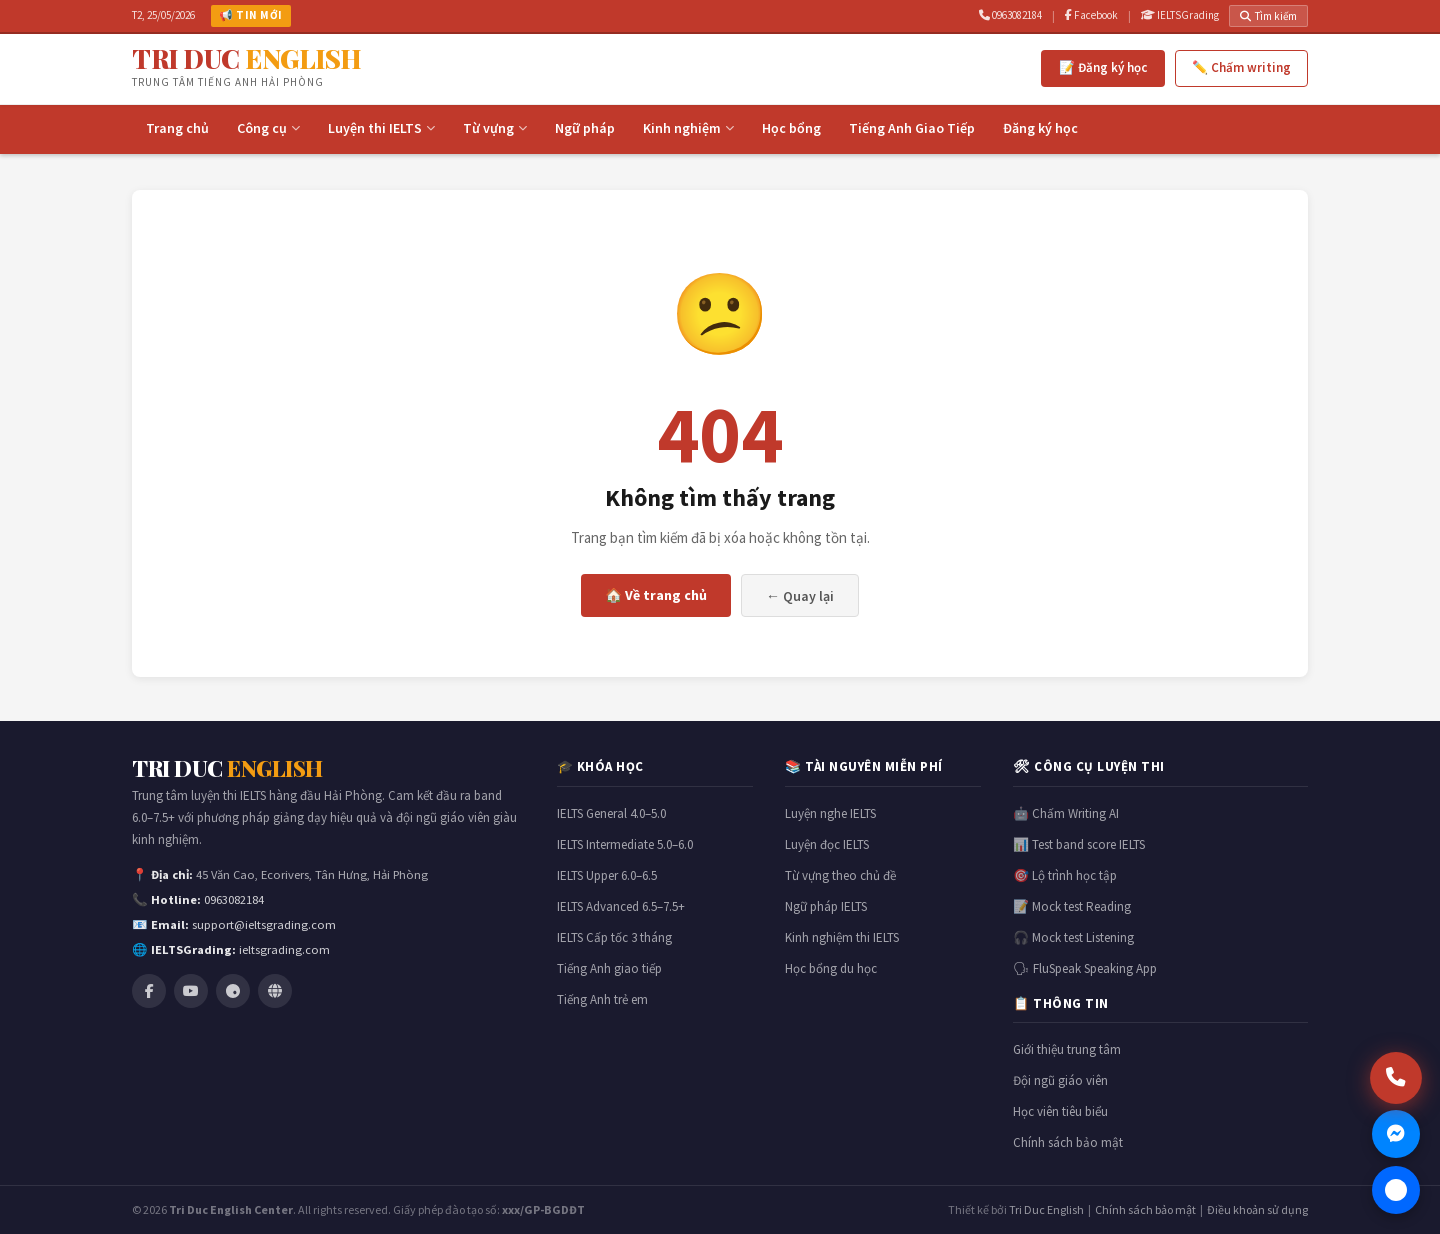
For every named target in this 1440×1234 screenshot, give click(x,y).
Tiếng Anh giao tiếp (609, 968)
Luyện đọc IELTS (827, 844)
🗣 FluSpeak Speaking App (1085, 968)
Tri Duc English (1046, 1209)
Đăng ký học (1040, 128)
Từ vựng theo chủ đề (840, 875)
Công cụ (268, 128)
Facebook (1091, 15)
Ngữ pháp (585, 128)
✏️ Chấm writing (1241, 67)
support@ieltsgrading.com (264, 924)
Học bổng (791, 128)
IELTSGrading (1180, 15)
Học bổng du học (831, 968)
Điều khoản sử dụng (1257, 1209)
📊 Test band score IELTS (1079, 844)
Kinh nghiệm (688, 128)
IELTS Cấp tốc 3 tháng (614, 937)
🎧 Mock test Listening (1073, 937)
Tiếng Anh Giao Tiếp (912, 128)
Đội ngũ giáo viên (1060, 1080)
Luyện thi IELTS (381, 128)
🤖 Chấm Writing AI (1066, 813)
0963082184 (1010, 15)
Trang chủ (177, 128)
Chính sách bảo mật (1068, 1142)
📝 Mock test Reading (1072, 906)
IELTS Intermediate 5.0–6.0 (625, 844)
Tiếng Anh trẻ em (602, 999)
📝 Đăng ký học (1103, 67)
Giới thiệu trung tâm (1067, 1049)
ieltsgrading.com (284, 949)
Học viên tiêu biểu (1060, 1111)
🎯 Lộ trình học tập (1065, 875)
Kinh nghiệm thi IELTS (842, 937)
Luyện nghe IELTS (830, 813)
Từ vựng (495, 128)
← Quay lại (800, 596)
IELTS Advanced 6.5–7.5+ (621, 906)
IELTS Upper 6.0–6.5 (607, 875)
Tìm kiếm (1268, 16)
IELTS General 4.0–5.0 (611, 813)
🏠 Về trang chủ (656, 595)
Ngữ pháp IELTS (826, 906)
